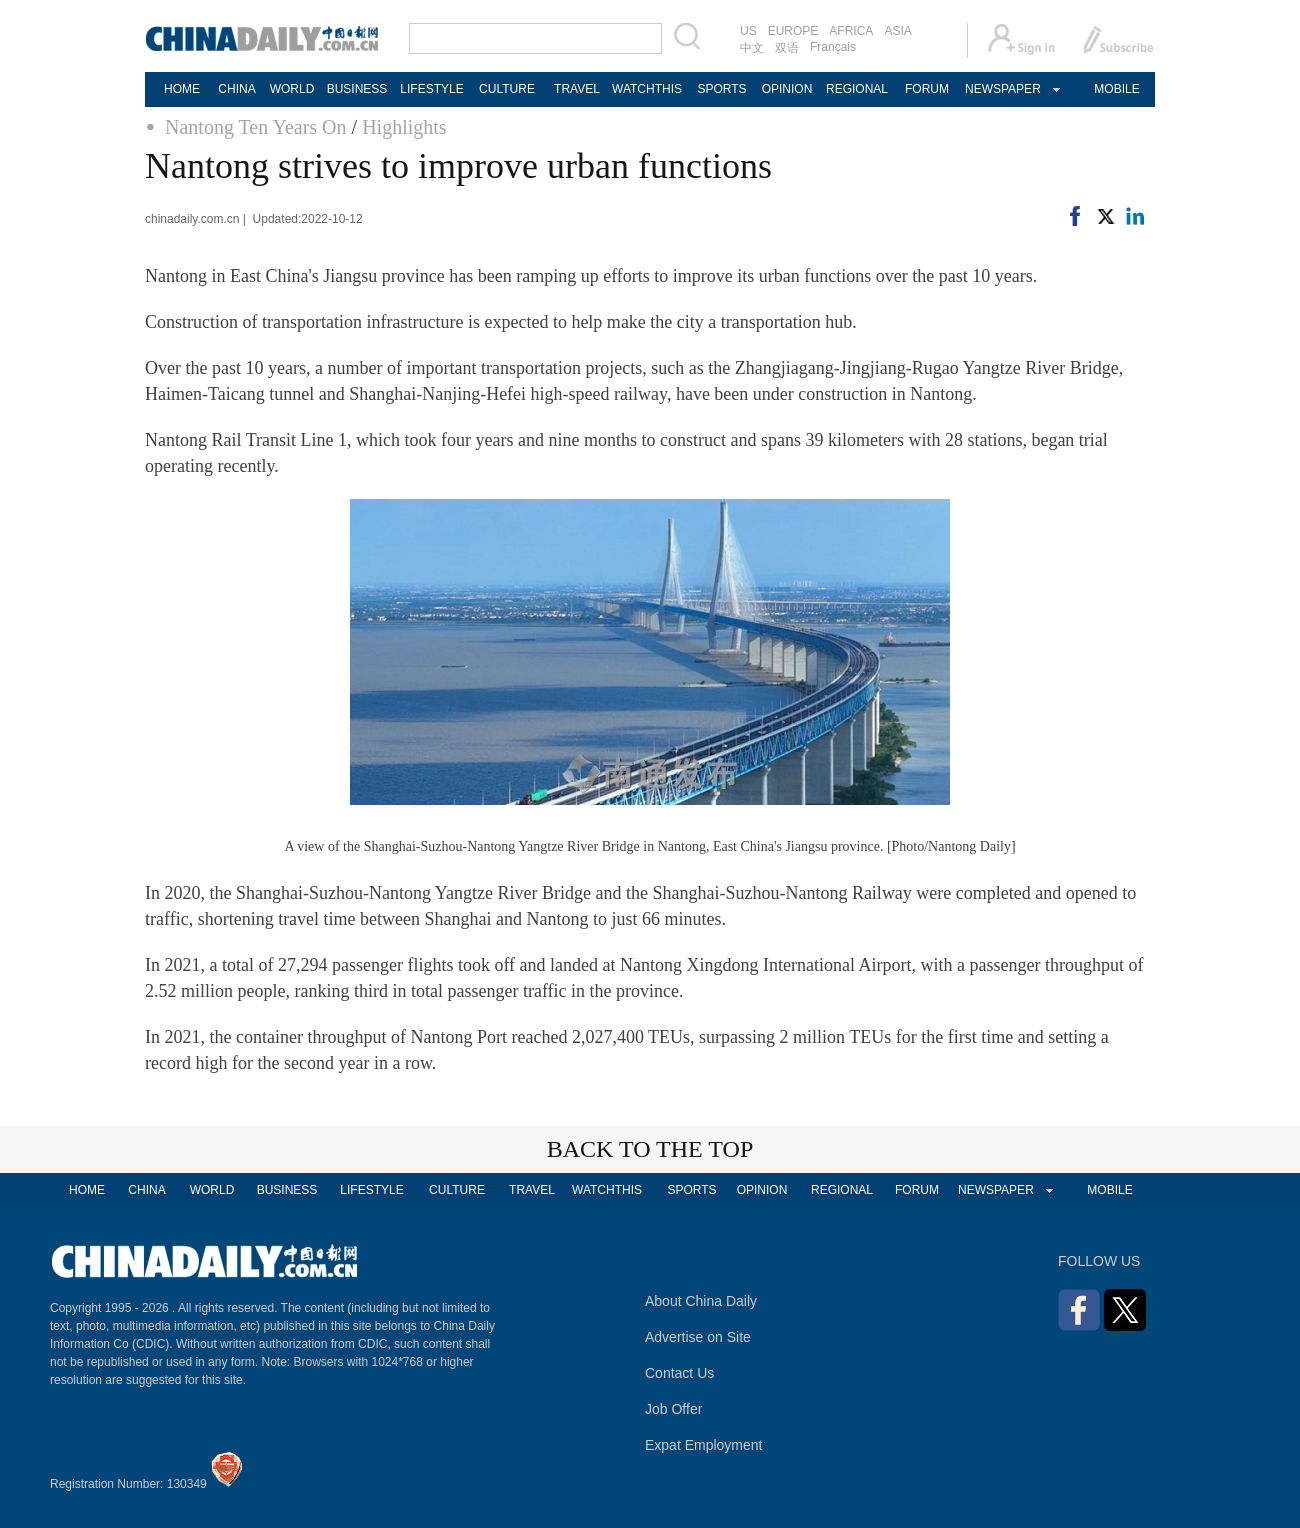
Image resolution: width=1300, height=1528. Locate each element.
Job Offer (673, 1409)
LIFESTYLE (431, 89)
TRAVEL (577, 89)
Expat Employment (704, 1445)
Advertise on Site (698, 1337)
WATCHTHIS (647, 89)
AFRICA (851, 31)
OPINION (787, 89)
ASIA (897, 31)
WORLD (292, 89)
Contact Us (679, 1373)
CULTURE (507, 89)
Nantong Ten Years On (256, 127)
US (748, 31)
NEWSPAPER (1002, 89)
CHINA (236, 89)
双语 (787, 48)
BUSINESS (357, 89)
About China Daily (701, 1301)
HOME (182, 89)
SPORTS (721, 89)
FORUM (927, 89)
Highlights (404, 127)
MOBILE (1116, 89)
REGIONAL (857, 89)
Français (833, 47)
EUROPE (793, 31)
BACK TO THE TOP (650, 1149)
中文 (752, 48)
